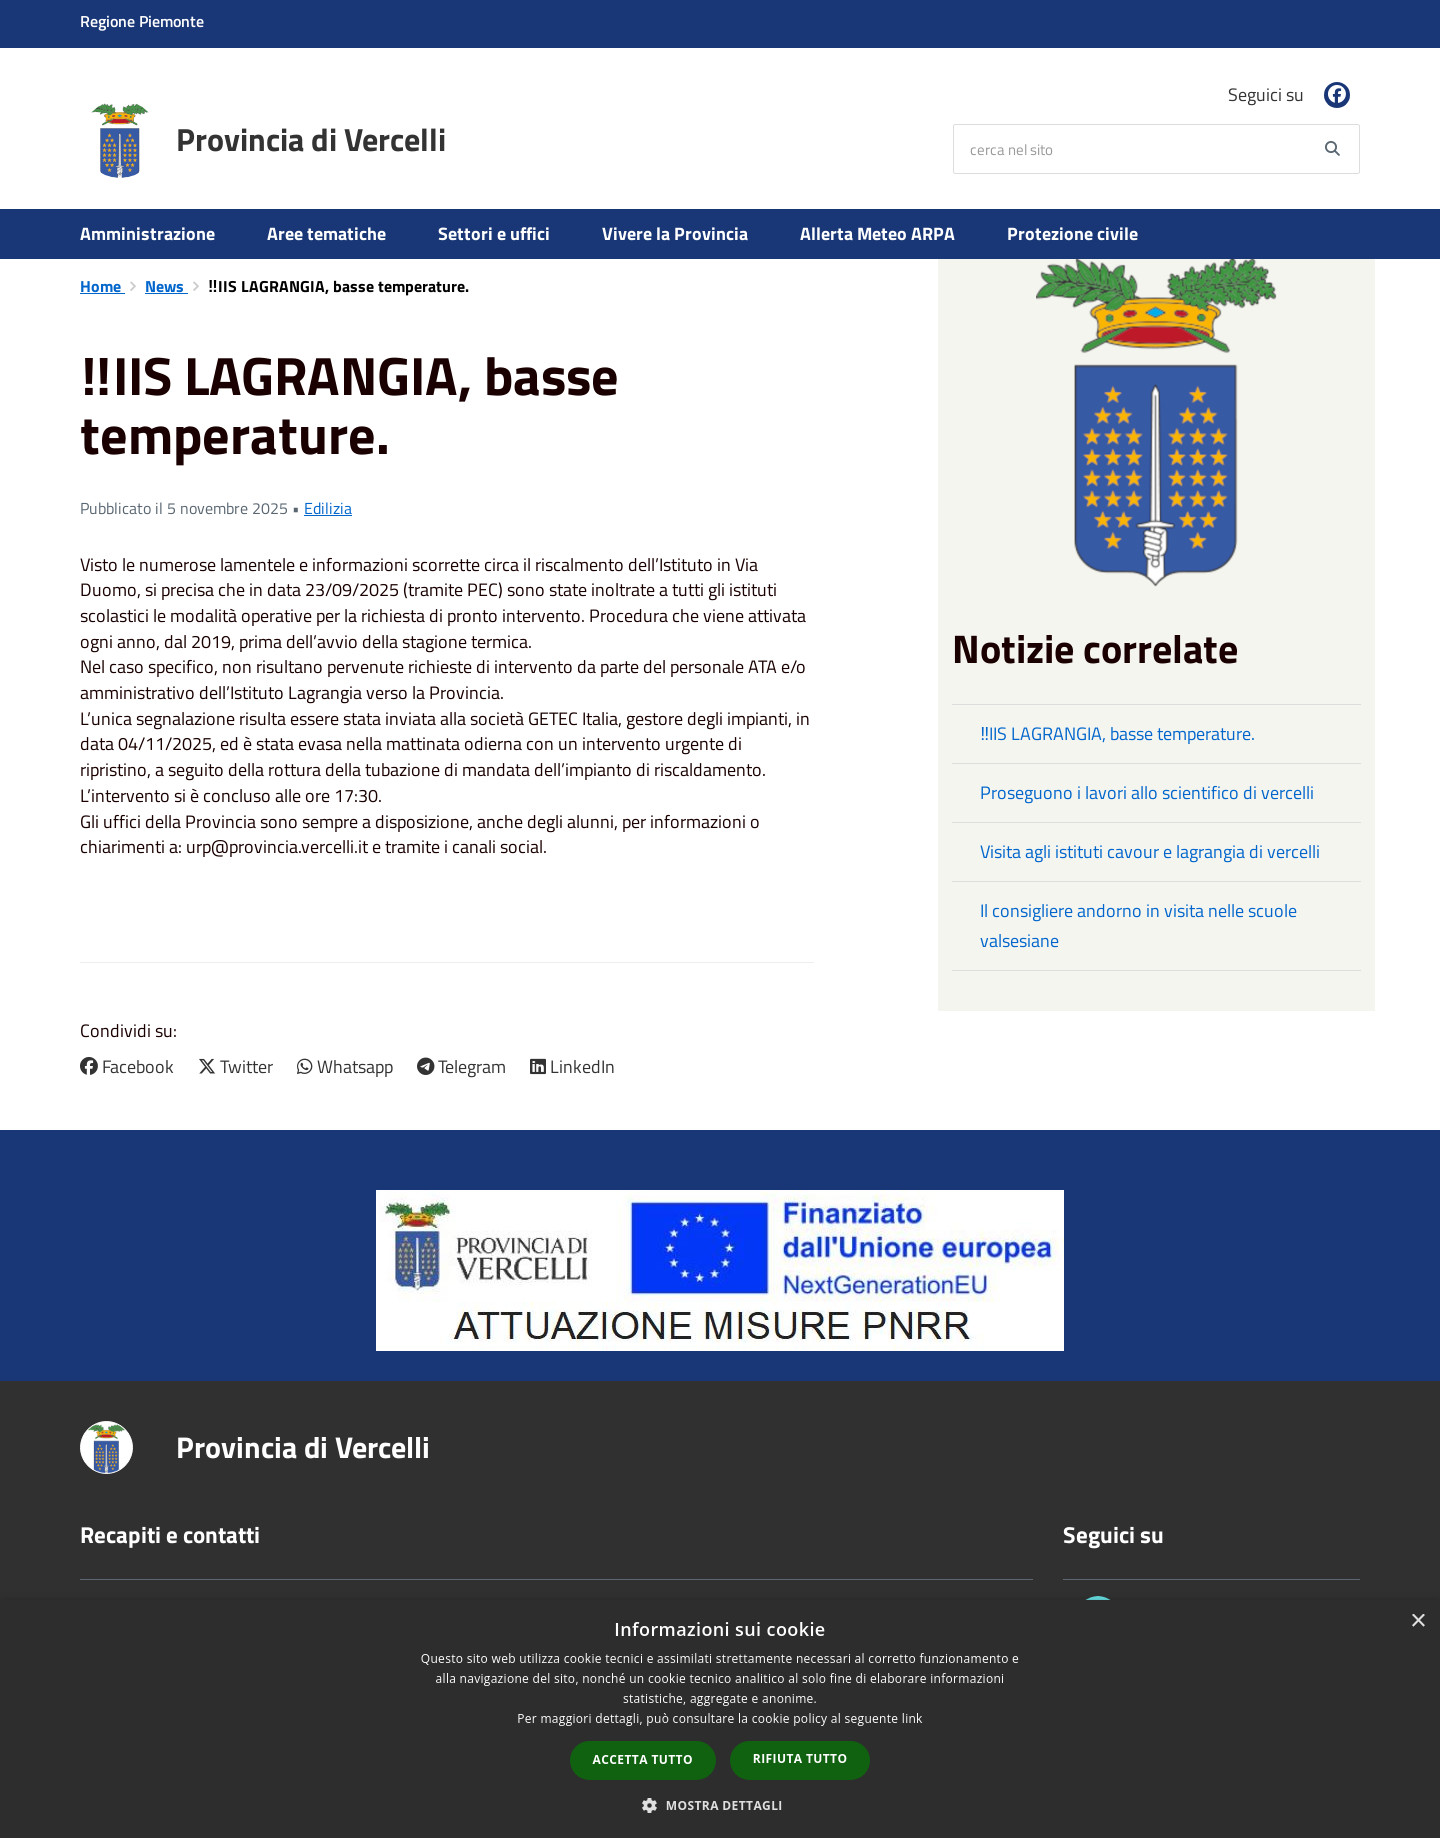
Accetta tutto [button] (643, 1759)
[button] (447, 873)
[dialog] (720, 1719)
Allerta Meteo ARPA (877, 233)
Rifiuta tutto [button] (800, 1758)
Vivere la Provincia (675, 233)
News (166, 286)
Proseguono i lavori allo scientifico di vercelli (1147, 792)
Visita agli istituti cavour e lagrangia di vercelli (1150, 851)
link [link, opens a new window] (912, 1718)
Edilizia (328, 508)
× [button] (1417, 1621)
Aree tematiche (326, 233)
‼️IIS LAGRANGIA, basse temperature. (1117, 733)
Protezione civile (1072, 233)
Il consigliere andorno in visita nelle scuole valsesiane (1138, 925)
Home (102, 286)
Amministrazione (147, 233)
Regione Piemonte (142, 21)
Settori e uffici (494, 233)
